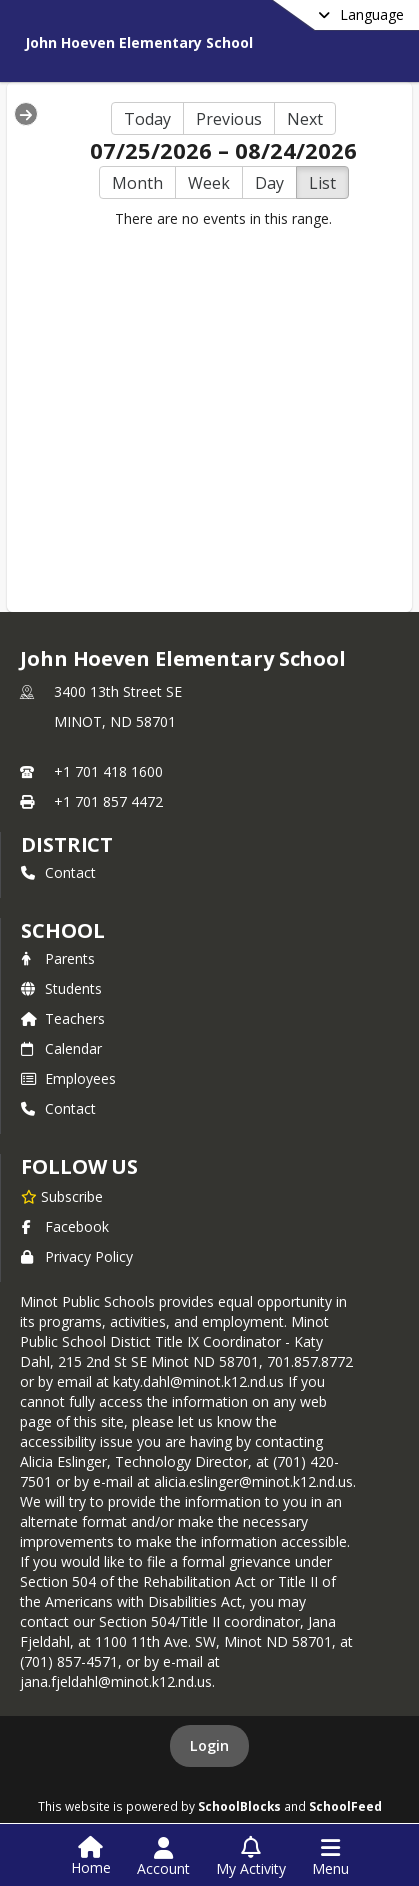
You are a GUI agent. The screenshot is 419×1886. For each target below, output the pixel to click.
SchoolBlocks (239, 1806)
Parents (58, 958)
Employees (68, 1078)
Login (209, 1745)
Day (269, 183)
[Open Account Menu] (163, 1857)
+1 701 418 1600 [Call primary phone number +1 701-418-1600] (108, 771)
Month (137, 183)
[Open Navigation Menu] (330, 1857)
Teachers (63, 1018)
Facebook (65, 1226)
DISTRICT (67, 844)
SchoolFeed (345, 1806)
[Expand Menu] (26, 114)
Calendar (61, 1048)
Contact (58, 872)
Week (209, 183)
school (62, 930)
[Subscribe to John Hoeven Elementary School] (62, 1196)
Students (61, 988)
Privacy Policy (77, 1256)
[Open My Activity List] (251, 1857)
